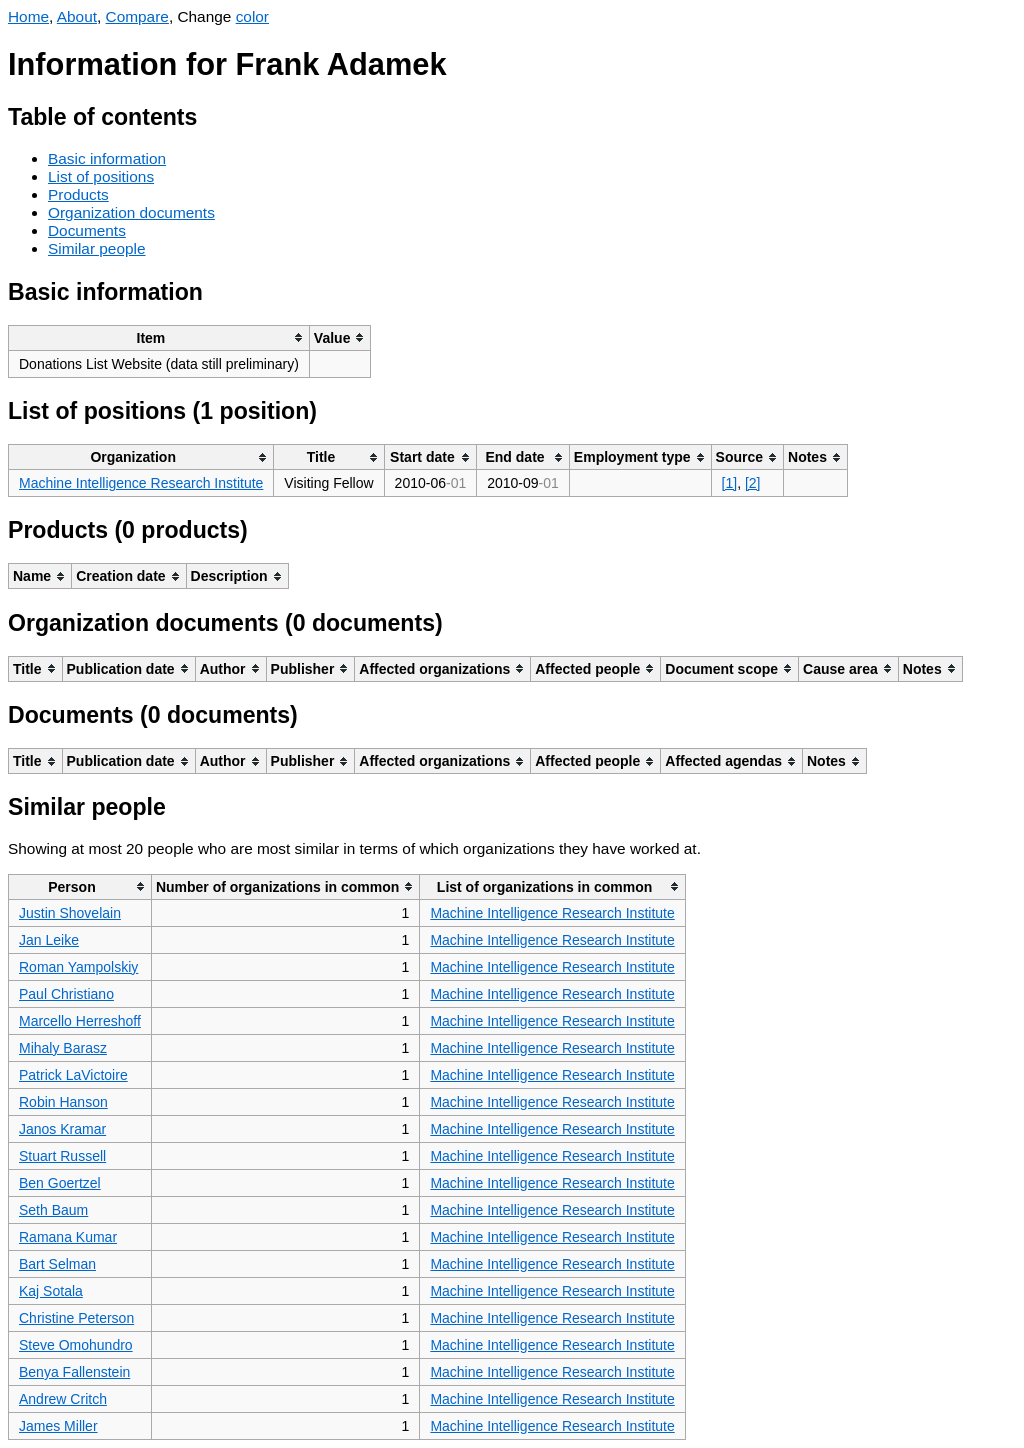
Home (28, 16)
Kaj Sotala (51, 1291)
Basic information (107, 158)
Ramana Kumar (68, 1237)
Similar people (97, 248)
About (77, 16)
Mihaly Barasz (63, 1048)
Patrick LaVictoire (73, 1075)
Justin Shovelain (70, 913)
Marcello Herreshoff (80, 1021)
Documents (87, 230)
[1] (730, 483)
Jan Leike (49, 940)
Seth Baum (53, 1210)
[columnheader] (159, 337)
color (252, 16)
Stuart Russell (62, 1156)
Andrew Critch (63, 1399)
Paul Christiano (66, 994)
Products (78, 194)
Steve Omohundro (76, 1345)
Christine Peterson (76, 1318)
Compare (137, 16)
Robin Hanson (63, 1102)
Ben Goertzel (60, 1183)
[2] (753, 483)
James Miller (58, 1426)
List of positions (101, 176)
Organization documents (131, 212)
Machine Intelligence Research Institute (141, 483)
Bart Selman (57, 1264)
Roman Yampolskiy (78, 967)
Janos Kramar (62, 1129)
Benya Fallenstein (74, 1372)
